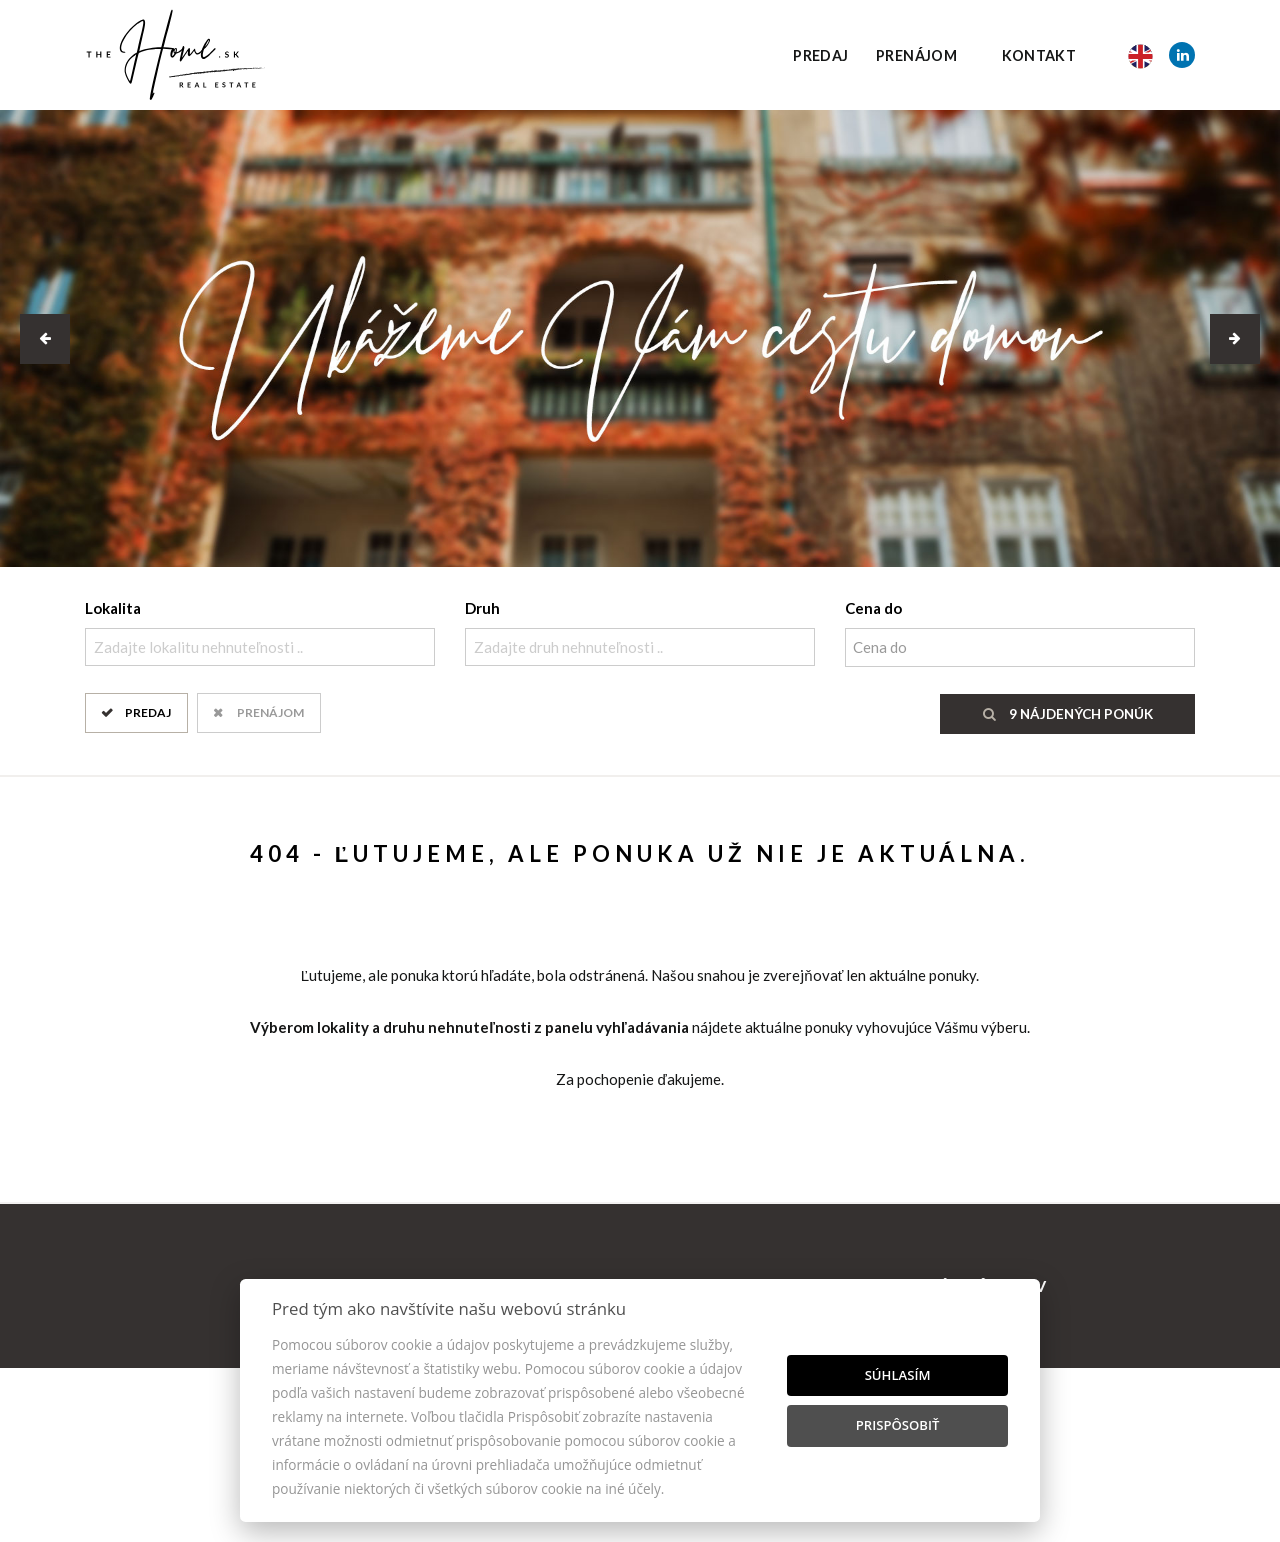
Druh (482, 608)
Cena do (873, 608)
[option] (640, 338)
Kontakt (1039, 55)
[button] (45, 339)
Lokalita (113, 608)
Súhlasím (898, 1375)
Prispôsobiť (898, 1425)
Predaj (820, 55)
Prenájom (916, 55)
